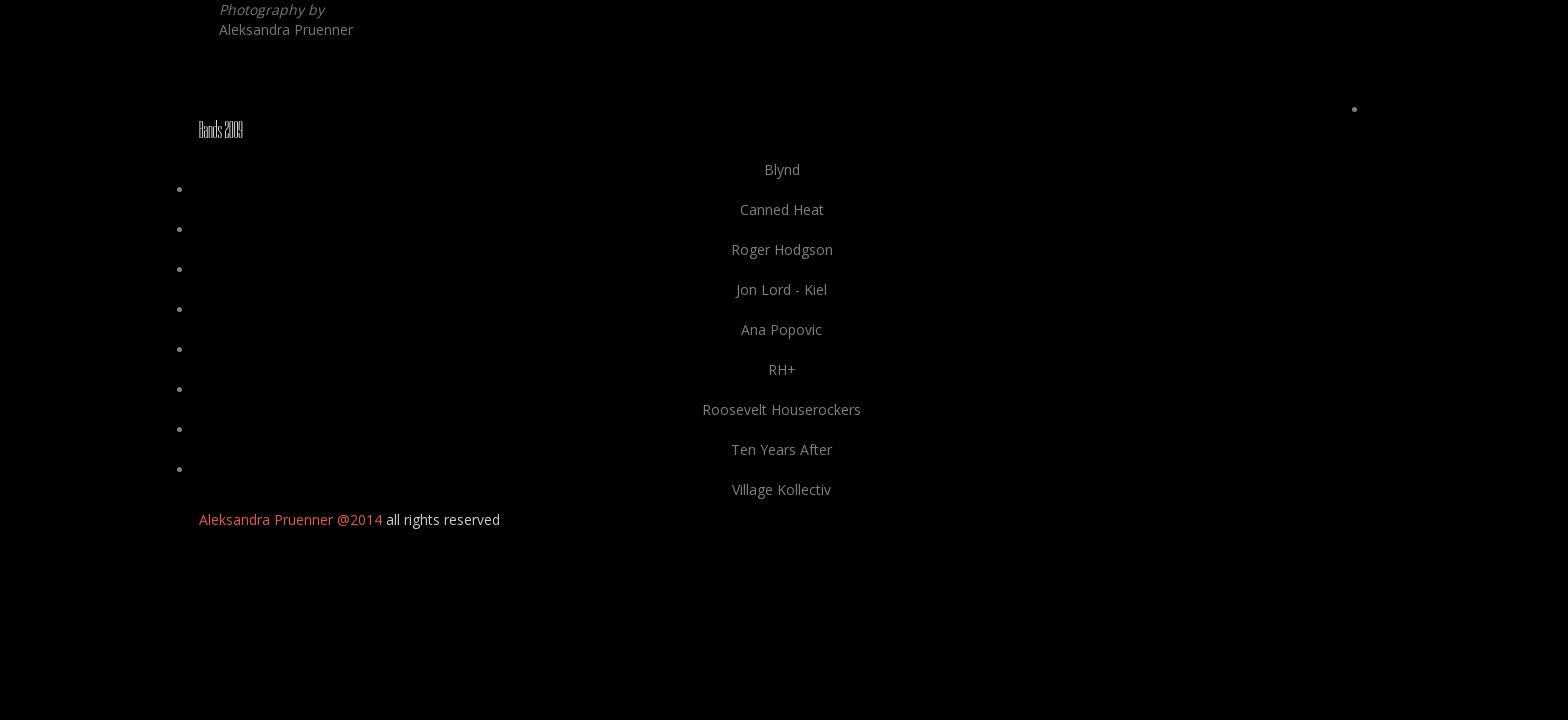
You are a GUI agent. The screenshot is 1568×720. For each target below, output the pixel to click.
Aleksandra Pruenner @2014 (290, 519)
